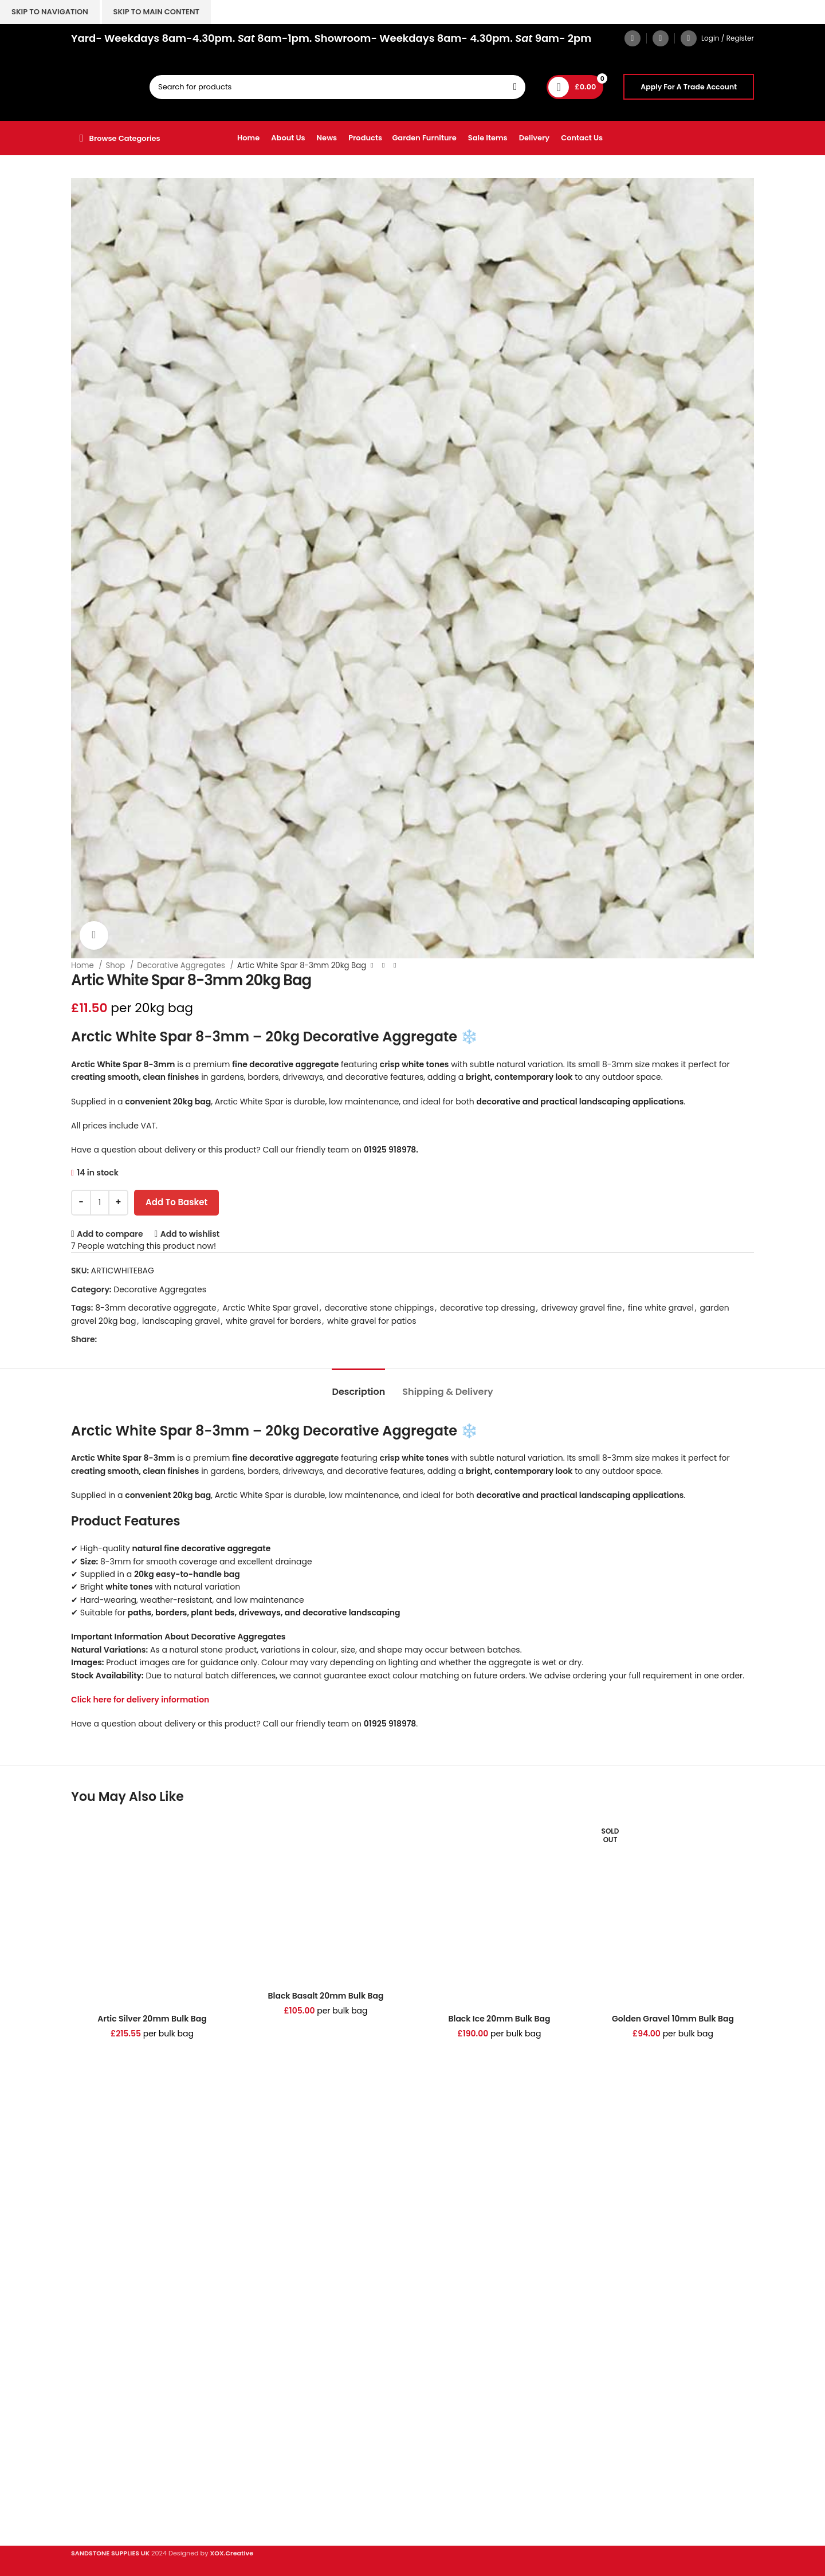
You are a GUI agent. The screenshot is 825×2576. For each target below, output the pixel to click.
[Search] (337, 87)
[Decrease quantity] (81, 1203)
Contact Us (93, 2467)
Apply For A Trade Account (689, 87)
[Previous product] (372, 966)
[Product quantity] (99, 1203)
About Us (89, 2488)
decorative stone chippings (379, 1307)
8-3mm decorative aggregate (155, 1307)
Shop (116, 965)
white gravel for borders (273, 1321)
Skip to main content (156, 11)
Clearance (92, 2377)
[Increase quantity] (118, 1203)
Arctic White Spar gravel (270, 1307)
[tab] (358, 1385)
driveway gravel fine (581, 1307)
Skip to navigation (49, 11)
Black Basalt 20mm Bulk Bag (326, 1995)
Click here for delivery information (140, 1699)
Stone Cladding (102, 2357)
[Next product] (394, 966)
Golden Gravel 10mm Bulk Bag (673, 2018)
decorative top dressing (487, 1307)
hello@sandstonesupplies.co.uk (136, 2264)
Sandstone (92, 2337)
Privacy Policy (98, 2448)
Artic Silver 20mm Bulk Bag (151, 2018)
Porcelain (89, 2317)
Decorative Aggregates (182, 965)
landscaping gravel (181, 1321)
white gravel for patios (372, 1321)
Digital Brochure (103, 2428)
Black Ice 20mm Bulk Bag (499, 2018)
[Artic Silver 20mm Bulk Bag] (152, 1910)
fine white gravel (661, 1307)
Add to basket (176, 1202)
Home (83, 965)
